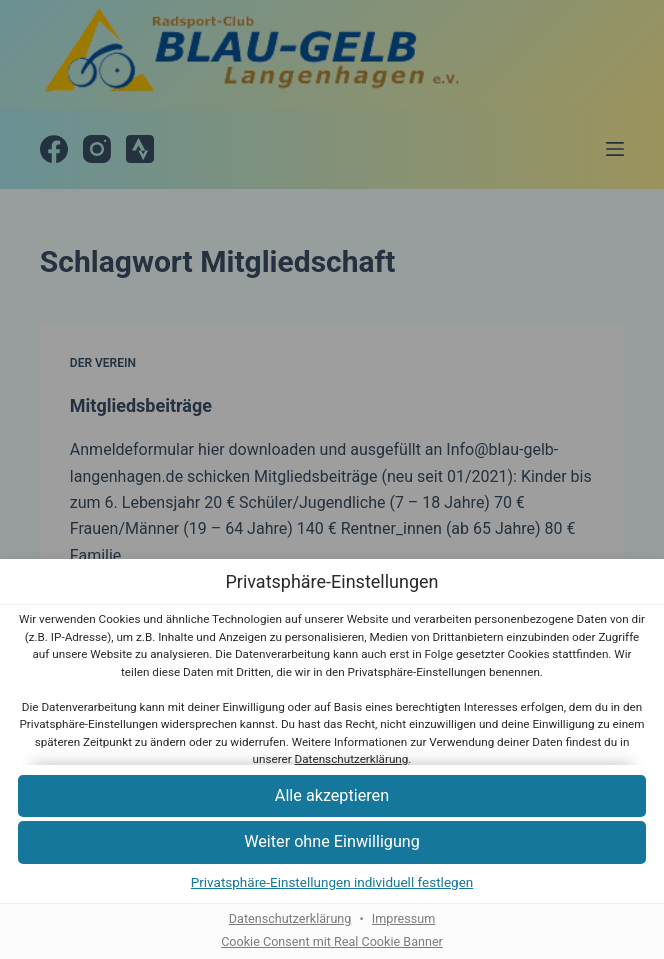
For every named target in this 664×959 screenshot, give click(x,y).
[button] (332, 796)
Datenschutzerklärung (352, 759)
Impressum (403, 918)
